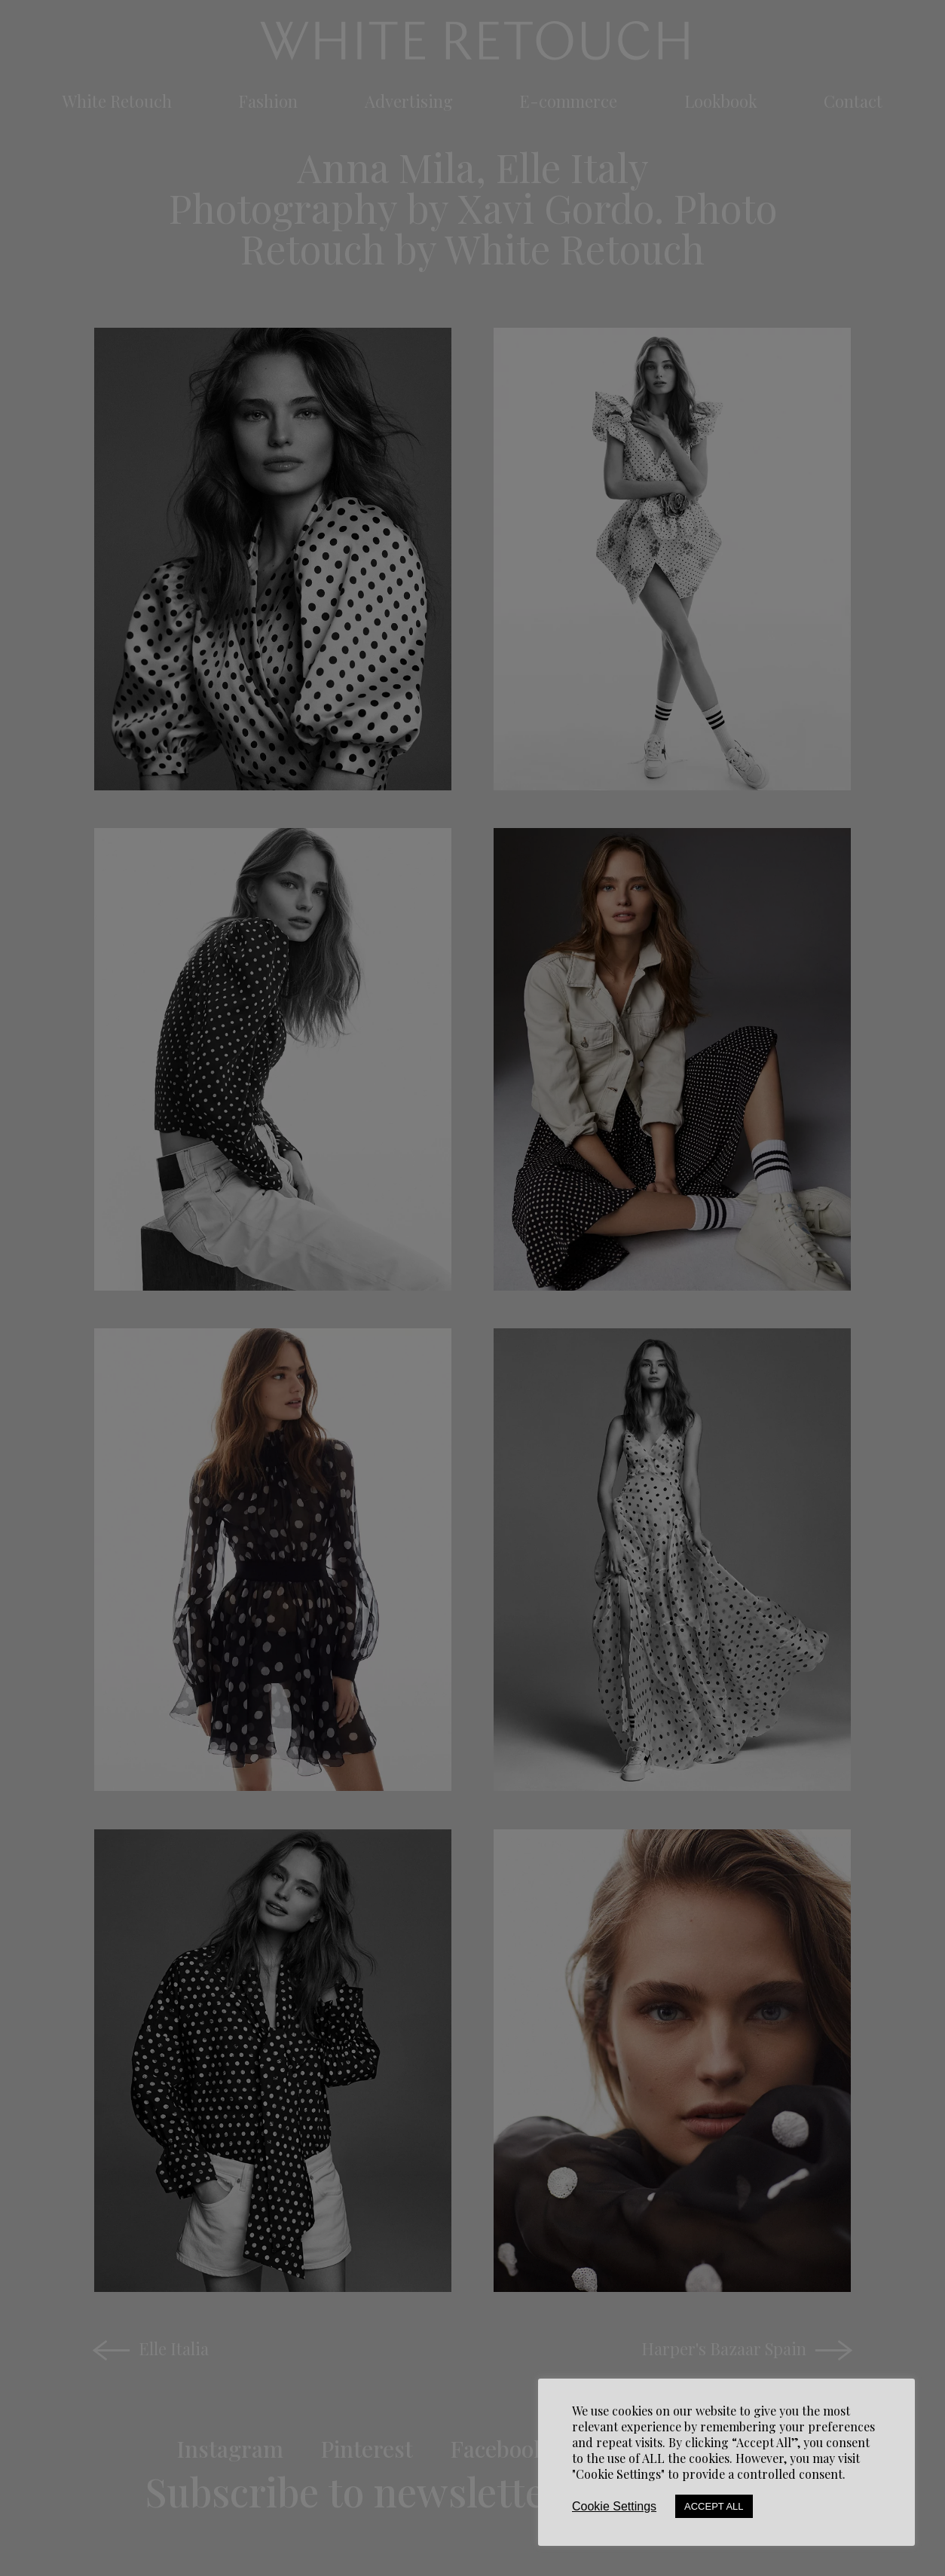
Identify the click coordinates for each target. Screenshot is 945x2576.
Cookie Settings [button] (614, 2506)
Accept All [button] (714, 2506)
